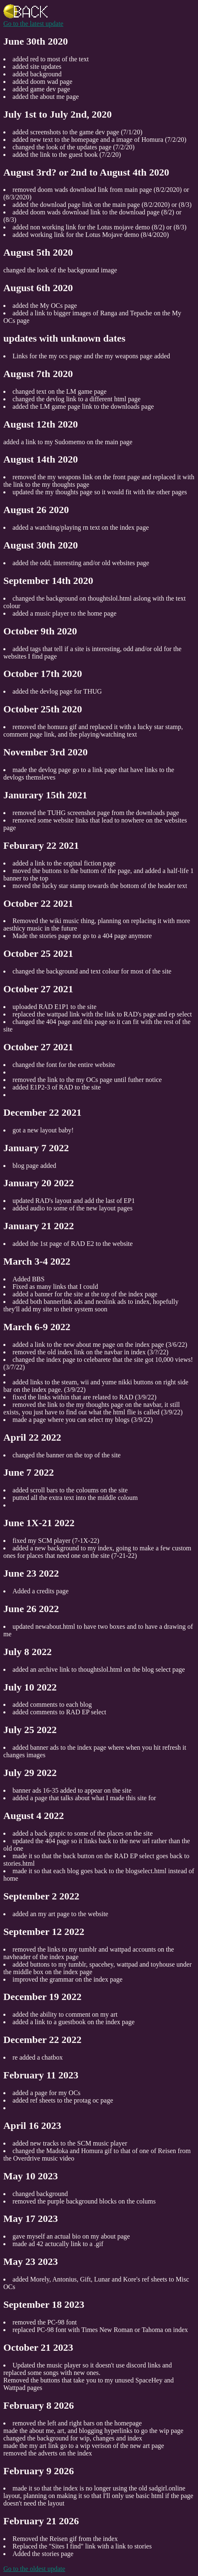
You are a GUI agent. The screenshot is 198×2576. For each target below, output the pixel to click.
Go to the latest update (33, 23)
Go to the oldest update (34, 2568)
